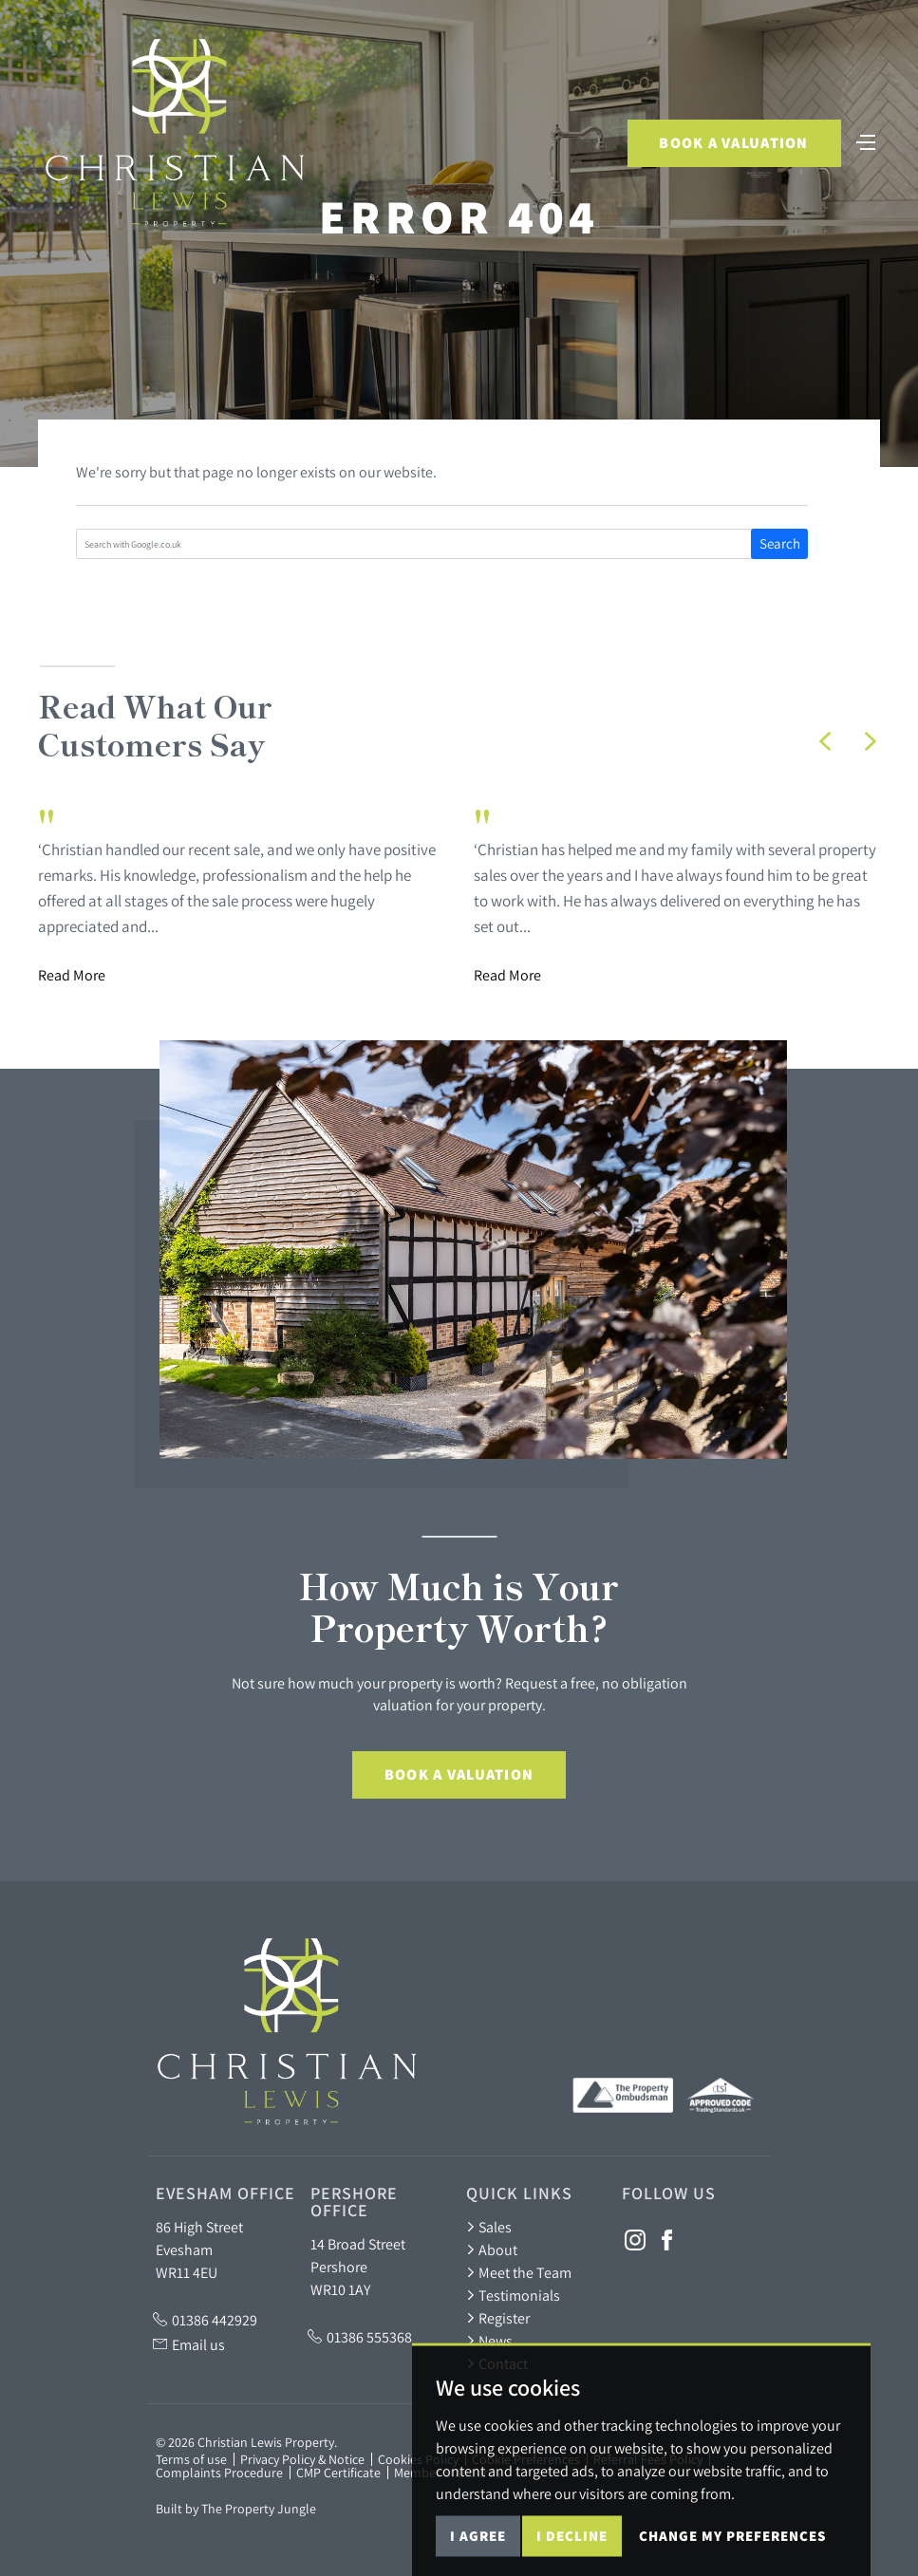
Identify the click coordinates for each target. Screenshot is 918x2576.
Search (779, 543)
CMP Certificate (338, 2472)
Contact (497, 2363)
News (489, 2340)
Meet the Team (518, 2272)
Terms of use (191, 2459)
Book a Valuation (733, 143)
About (491, 2249)
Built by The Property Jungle (236, 2508)
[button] (824, 741)
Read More (71, 974)
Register (498, 2317)
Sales (489, 2226)
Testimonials (513, 2295)
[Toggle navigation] (865, 140)
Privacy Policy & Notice (302, 2459)
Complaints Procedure (219, 2472)
